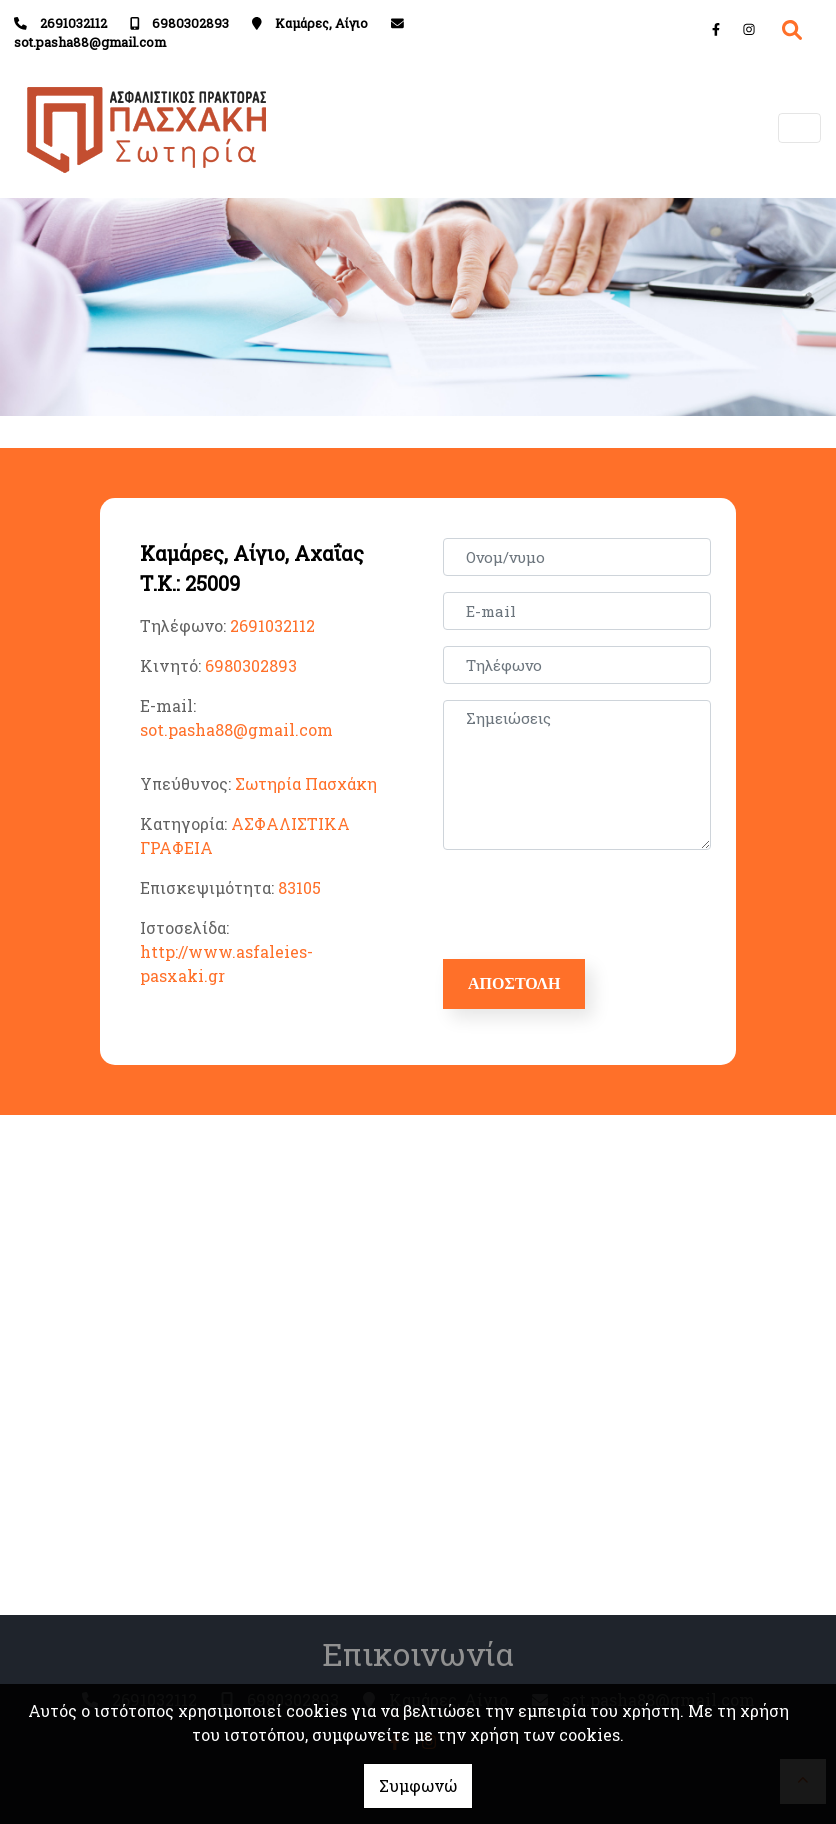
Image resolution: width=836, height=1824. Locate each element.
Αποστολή (514, 983)
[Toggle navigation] (800, 128)
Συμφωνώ (418, 1785)
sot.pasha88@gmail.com (90, 42)
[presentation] (599, 905)
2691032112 (73, 23)
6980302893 (190, 23)
